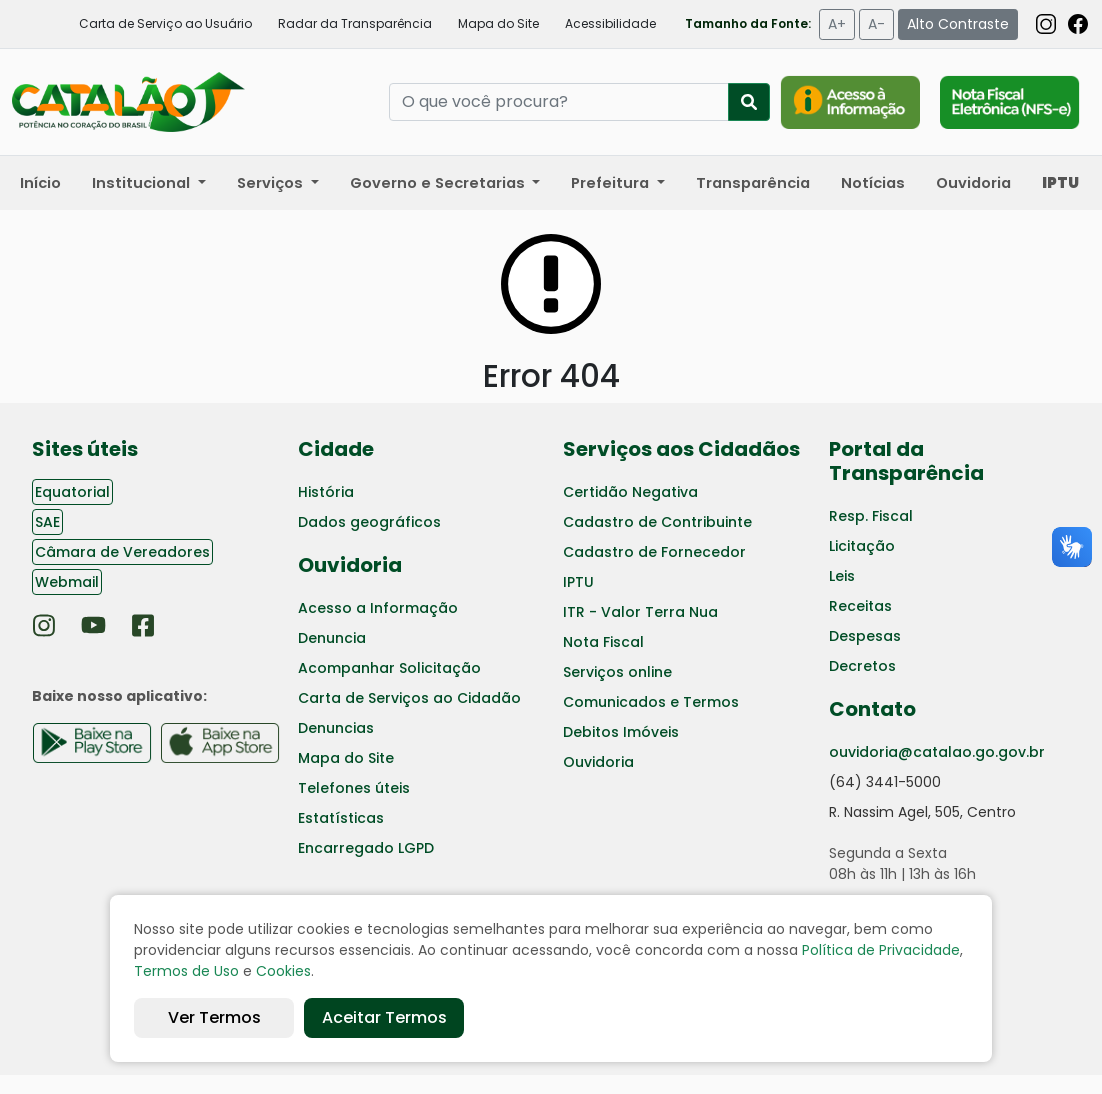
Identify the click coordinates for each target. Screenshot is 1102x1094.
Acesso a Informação (378, 608)
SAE (47, 522)
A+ (837, 24)
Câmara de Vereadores (122, 552)
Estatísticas (341, 818)
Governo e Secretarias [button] (439, 183)
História (326, 492)
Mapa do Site (498, 23)
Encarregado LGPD (366, 848)
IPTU (578, 582)
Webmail (67, 582)
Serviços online (617, 672)
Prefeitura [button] (612, 183)
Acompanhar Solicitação (389, 668)
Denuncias (336, 728)
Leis (842, 576)
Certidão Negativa (630, 492)
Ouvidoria (973, 183)
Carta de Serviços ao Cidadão (409, 698)
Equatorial (72, 492)
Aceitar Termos (384, 1017)
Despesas (865, 636)
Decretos (862, 666)
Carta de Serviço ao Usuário (165, 23)
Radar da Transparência (355, 23)
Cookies (283, 971)
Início (40, 183)
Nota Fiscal (603, 642)
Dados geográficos (369, 522)
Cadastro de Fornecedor (654, 552)
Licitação (862, 546)
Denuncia (332, 638)
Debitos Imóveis (621, 732)
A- (876, 24)
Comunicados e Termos (651, 702)
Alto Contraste (958, 24)
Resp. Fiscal (871, 516)
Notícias (873, 183)
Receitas (860, 606)
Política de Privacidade (881, 950)
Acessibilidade (610, 23)
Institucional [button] (143, 183)
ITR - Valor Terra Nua (640, 612)
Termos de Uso (186, 971)
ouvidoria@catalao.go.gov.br (937, 752)
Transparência (753, 183)
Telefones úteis (354, 788)
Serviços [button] (272, 183)
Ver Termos (214, 1017)
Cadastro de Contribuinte (657, 522)
